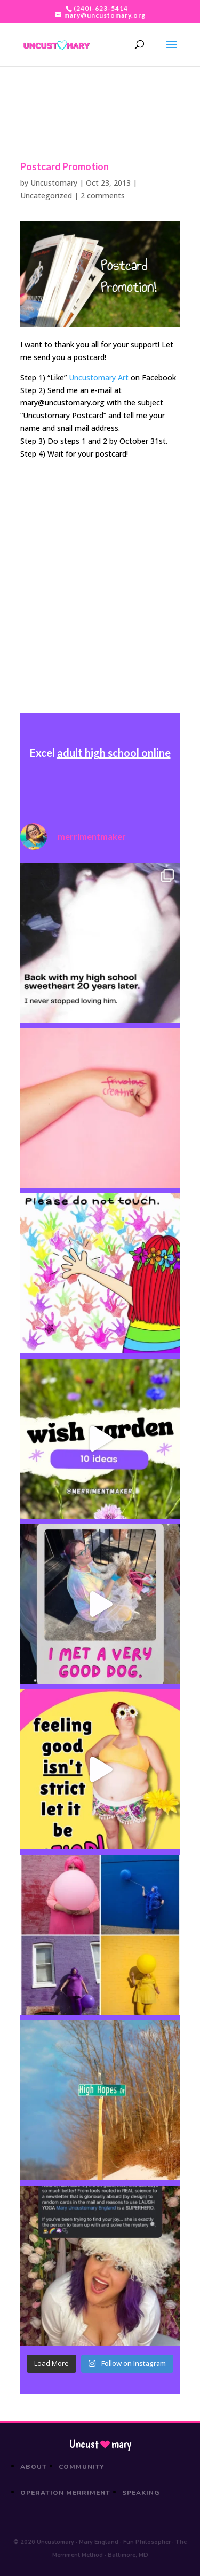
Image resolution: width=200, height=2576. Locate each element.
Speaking (141, 2493)
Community (82, 2466)
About (33, 2466)
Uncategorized (46, 195)
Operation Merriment (65, 2493)
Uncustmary (100, 2444)
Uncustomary (53, 183)
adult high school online (114, 752)
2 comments (103, 195)
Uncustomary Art (99, 377)
